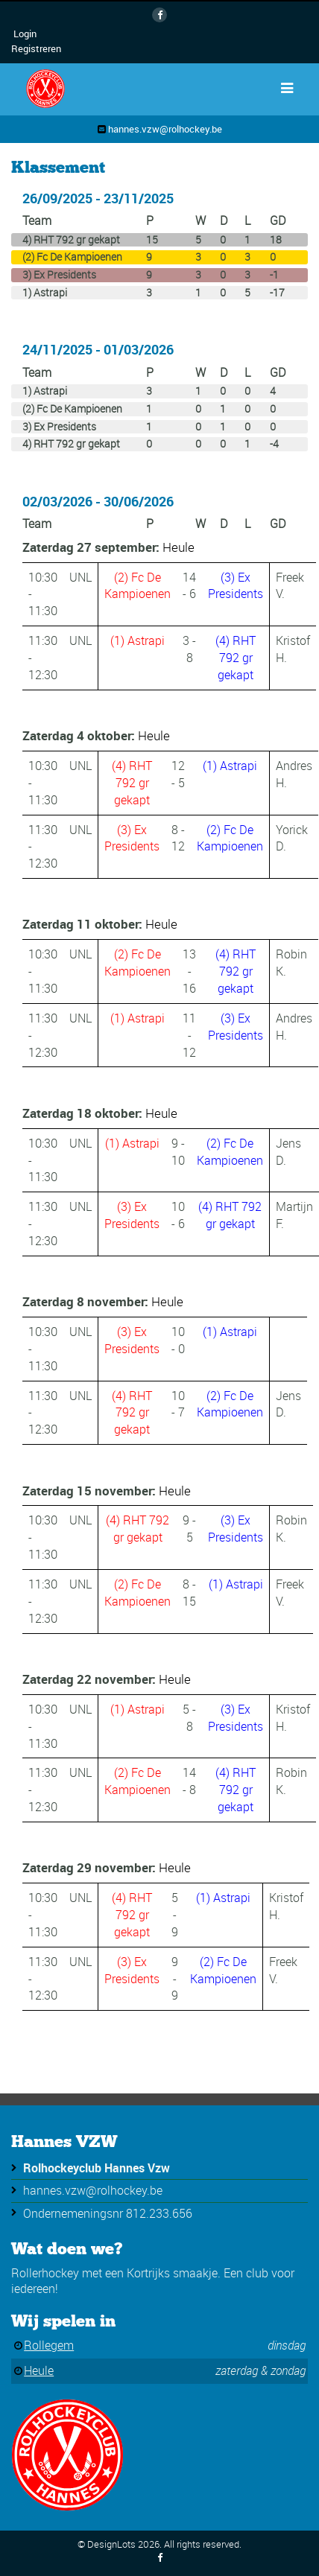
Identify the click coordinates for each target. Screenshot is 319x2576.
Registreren (36, 48)
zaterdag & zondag (260, 2370)
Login (25, 33)
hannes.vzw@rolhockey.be (165, 129)
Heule (178, 547)
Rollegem (49, 2345)
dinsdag (287, 2345)
